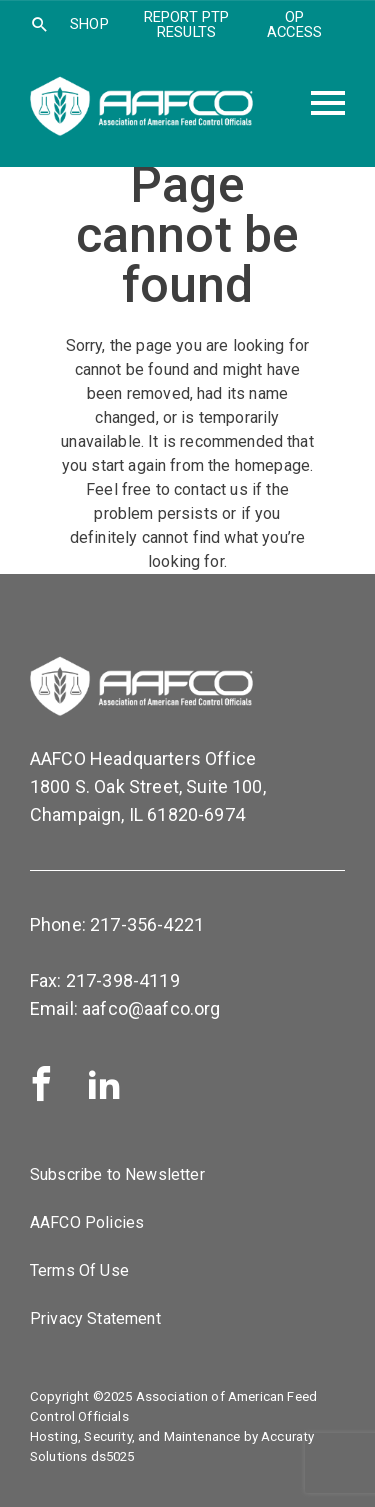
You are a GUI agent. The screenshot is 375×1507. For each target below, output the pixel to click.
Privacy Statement (95, 1318)
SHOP (89, 24)
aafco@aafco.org (151, 1008)
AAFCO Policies (87, 1222)
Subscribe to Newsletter (117, 1174)
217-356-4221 (147, 924)
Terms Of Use (79, 1270)
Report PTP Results (187, 24)
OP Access (294, 24)
